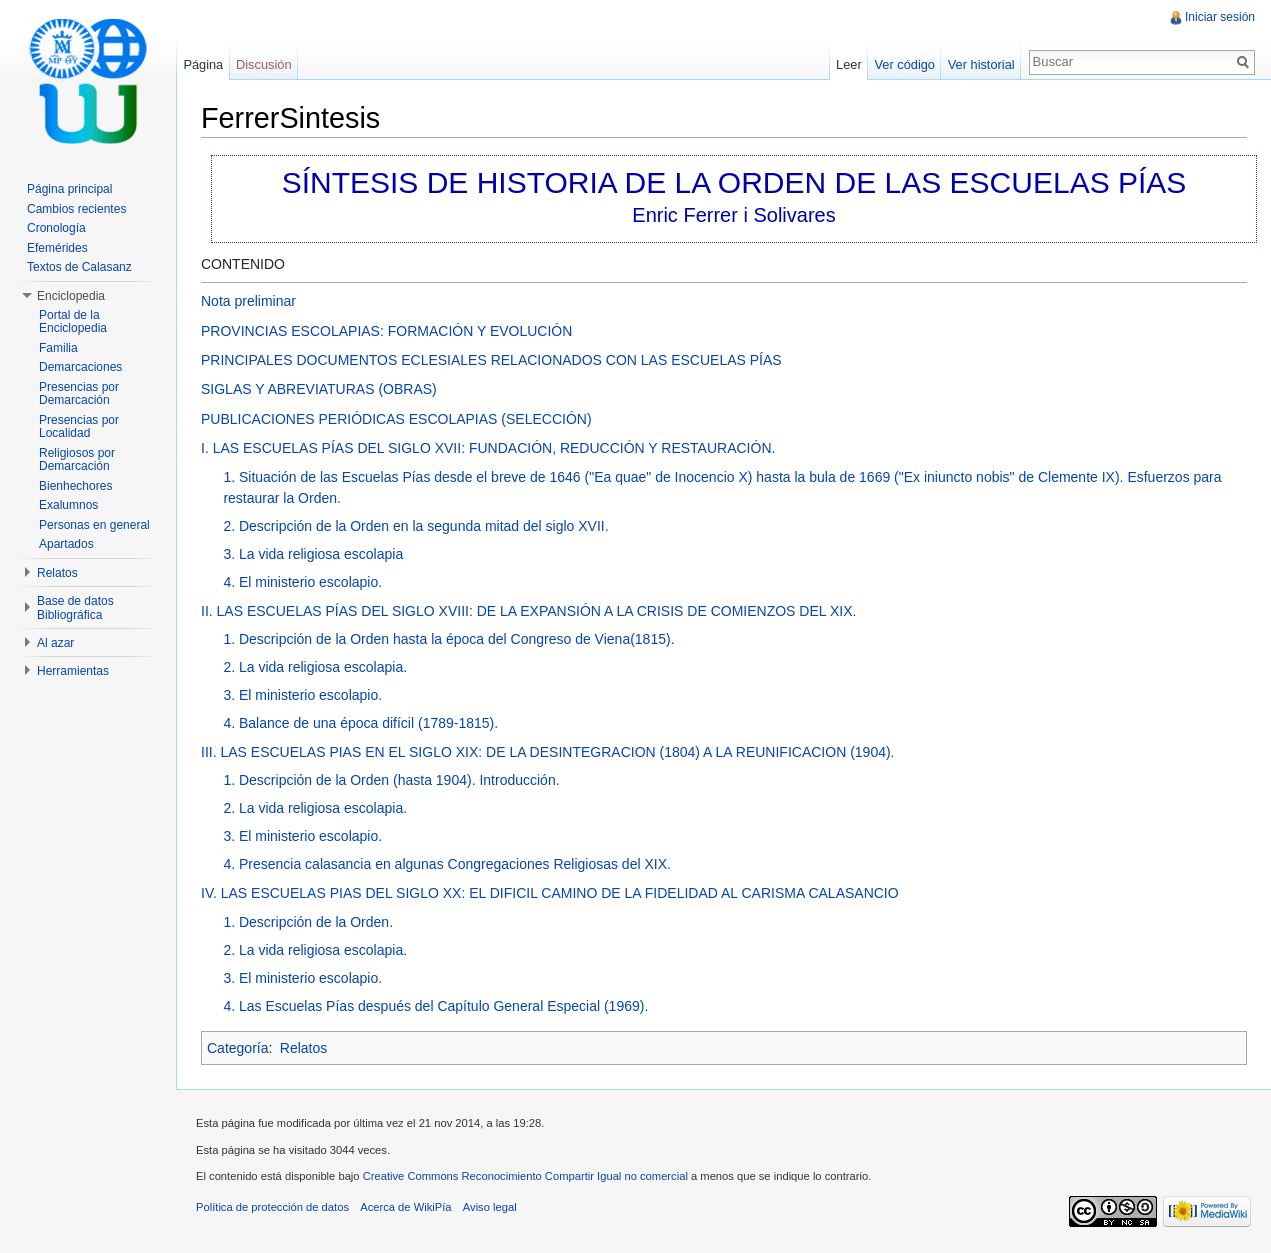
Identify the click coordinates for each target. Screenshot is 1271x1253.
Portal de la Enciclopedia (73, 322)
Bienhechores (75, 486)
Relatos (303, 1048)
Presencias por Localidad (79, 427)
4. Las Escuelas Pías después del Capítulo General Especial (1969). (435, 1006)
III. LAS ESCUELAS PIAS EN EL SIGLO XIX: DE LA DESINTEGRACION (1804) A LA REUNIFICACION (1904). (548, 752)
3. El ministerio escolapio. (302, 695)
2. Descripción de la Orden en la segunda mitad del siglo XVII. (415, 526)
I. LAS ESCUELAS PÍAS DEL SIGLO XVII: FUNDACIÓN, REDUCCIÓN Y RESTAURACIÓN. (488, 448)
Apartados (66, 544)
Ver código (904, 64)
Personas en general (94, 525)
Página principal (69, 189)
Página (203, 64)
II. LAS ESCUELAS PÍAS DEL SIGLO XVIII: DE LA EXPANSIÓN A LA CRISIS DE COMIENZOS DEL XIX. (528, 611)
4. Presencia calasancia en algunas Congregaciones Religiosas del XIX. (447, 864)
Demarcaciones (80, 367)
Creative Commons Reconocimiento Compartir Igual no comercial (525, 1176)
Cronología (56, 228)
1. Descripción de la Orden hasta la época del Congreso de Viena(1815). (448, 639)
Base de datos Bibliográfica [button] (75, 608)
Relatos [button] (57, 573)
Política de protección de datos (272, 1207)
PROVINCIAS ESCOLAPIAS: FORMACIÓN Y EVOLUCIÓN (386, 331)
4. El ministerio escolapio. (302, 582)
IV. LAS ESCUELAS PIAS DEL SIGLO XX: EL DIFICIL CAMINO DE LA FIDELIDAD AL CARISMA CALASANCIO (550, 893)
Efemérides (57, 248)
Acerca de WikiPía (405, 1207)
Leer (849, 64)
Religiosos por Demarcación (77, 460)
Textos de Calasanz (79, 267)
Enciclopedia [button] (71, 296)
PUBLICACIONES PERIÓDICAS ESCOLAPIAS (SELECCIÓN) (396, 419)
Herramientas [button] (73, 671)
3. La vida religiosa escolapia (313, 554)
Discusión (263, 64)
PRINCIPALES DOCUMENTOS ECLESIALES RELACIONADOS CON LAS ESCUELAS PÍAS (491, 360)
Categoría (237, 1048)
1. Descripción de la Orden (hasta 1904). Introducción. (391, 780)
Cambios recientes (76, 209)
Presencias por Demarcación (79, 394)
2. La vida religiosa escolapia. (315, 667)
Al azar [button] (55, 643)
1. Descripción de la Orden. (308, 922)
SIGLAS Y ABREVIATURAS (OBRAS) (319, 389)
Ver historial (981, 64)
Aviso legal (490, 1207)
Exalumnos (68, 505)
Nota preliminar (248, 301)
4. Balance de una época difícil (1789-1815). (360, 723)
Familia (58, 348)
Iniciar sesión (1220, 17)
